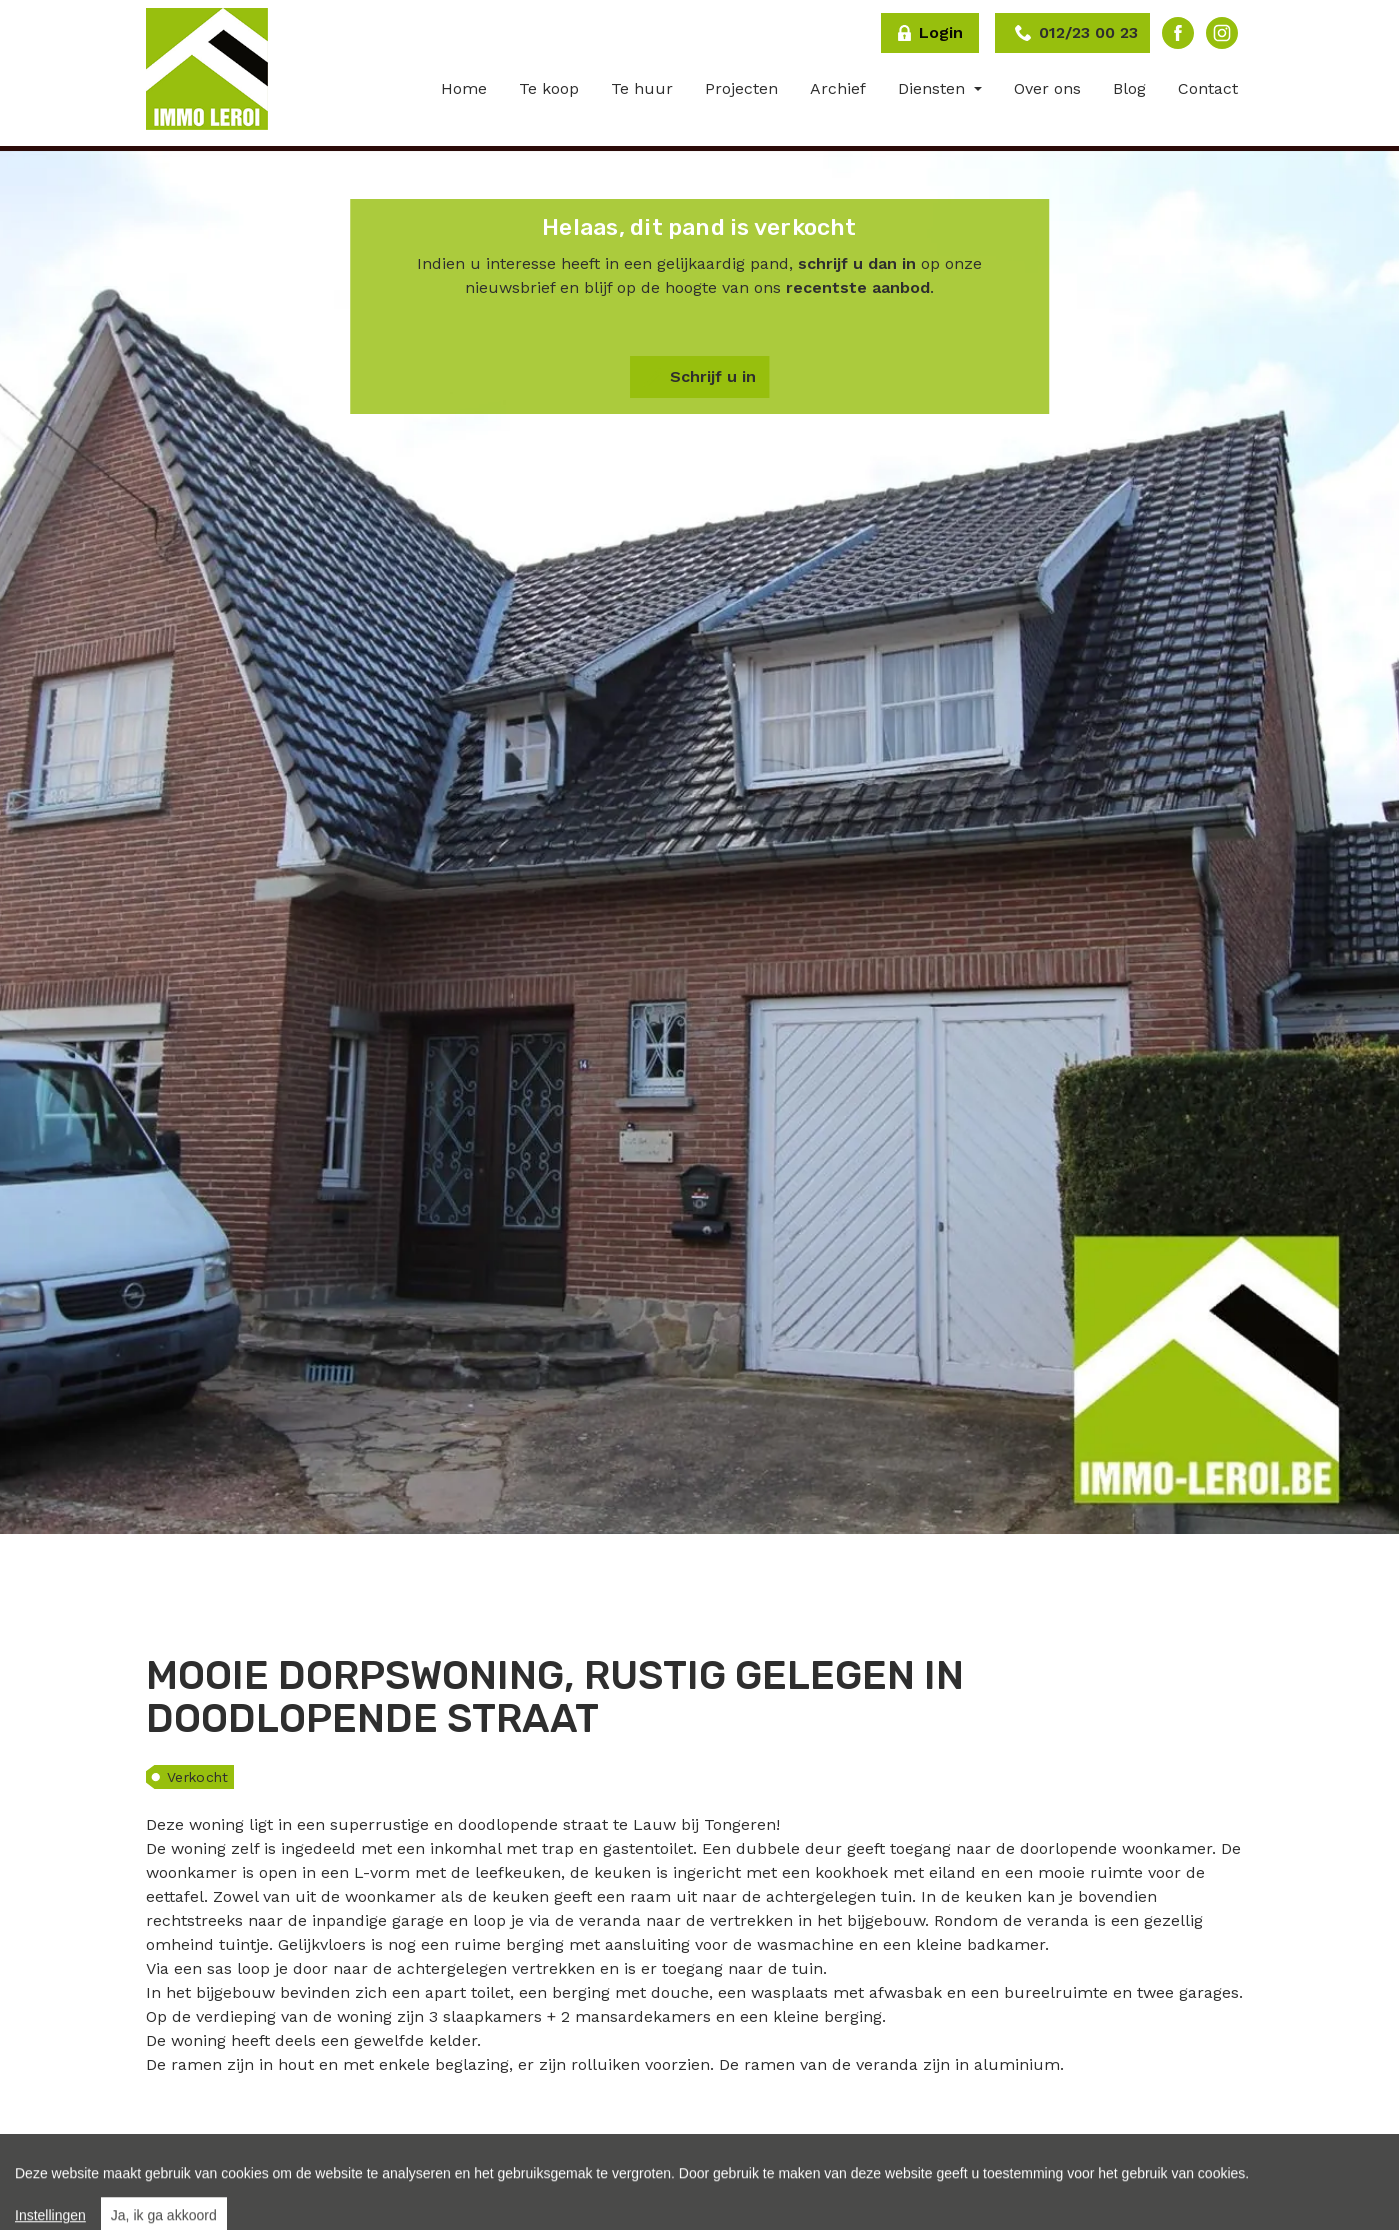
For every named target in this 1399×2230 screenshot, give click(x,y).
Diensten (934, 88)
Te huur (642, 88)
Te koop (549, 88)
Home (464, 88)
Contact (1208, 88)
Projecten (741, 88)
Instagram (1222, 33)
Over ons (1047, 88)
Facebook (1178, 33)
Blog (1129, 88)
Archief (838, 88)
